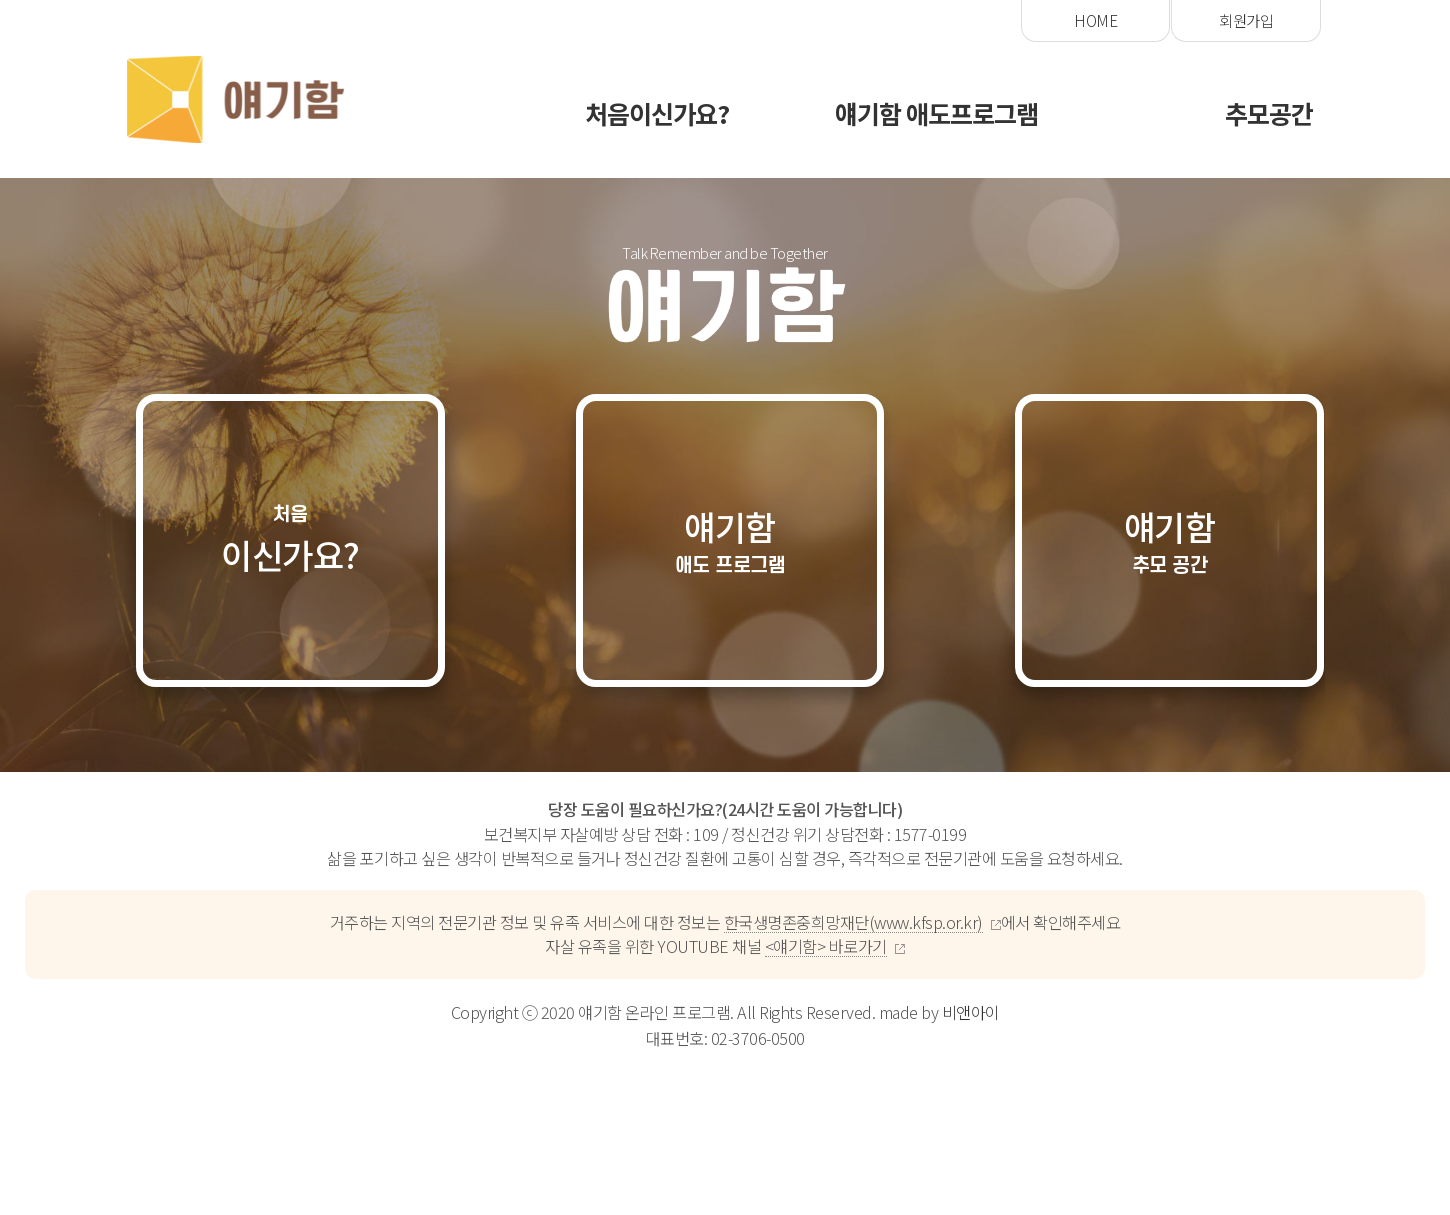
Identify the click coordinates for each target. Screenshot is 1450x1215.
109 (706, 838)
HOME (646, 20)
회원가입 (797, 20)
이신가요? (291, 542)
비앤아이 (971, 1016)
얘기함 (731, 543)
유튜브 (1250, 20)
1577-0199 (930, 838)
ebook (1100, 20)
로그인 (948, 20)
